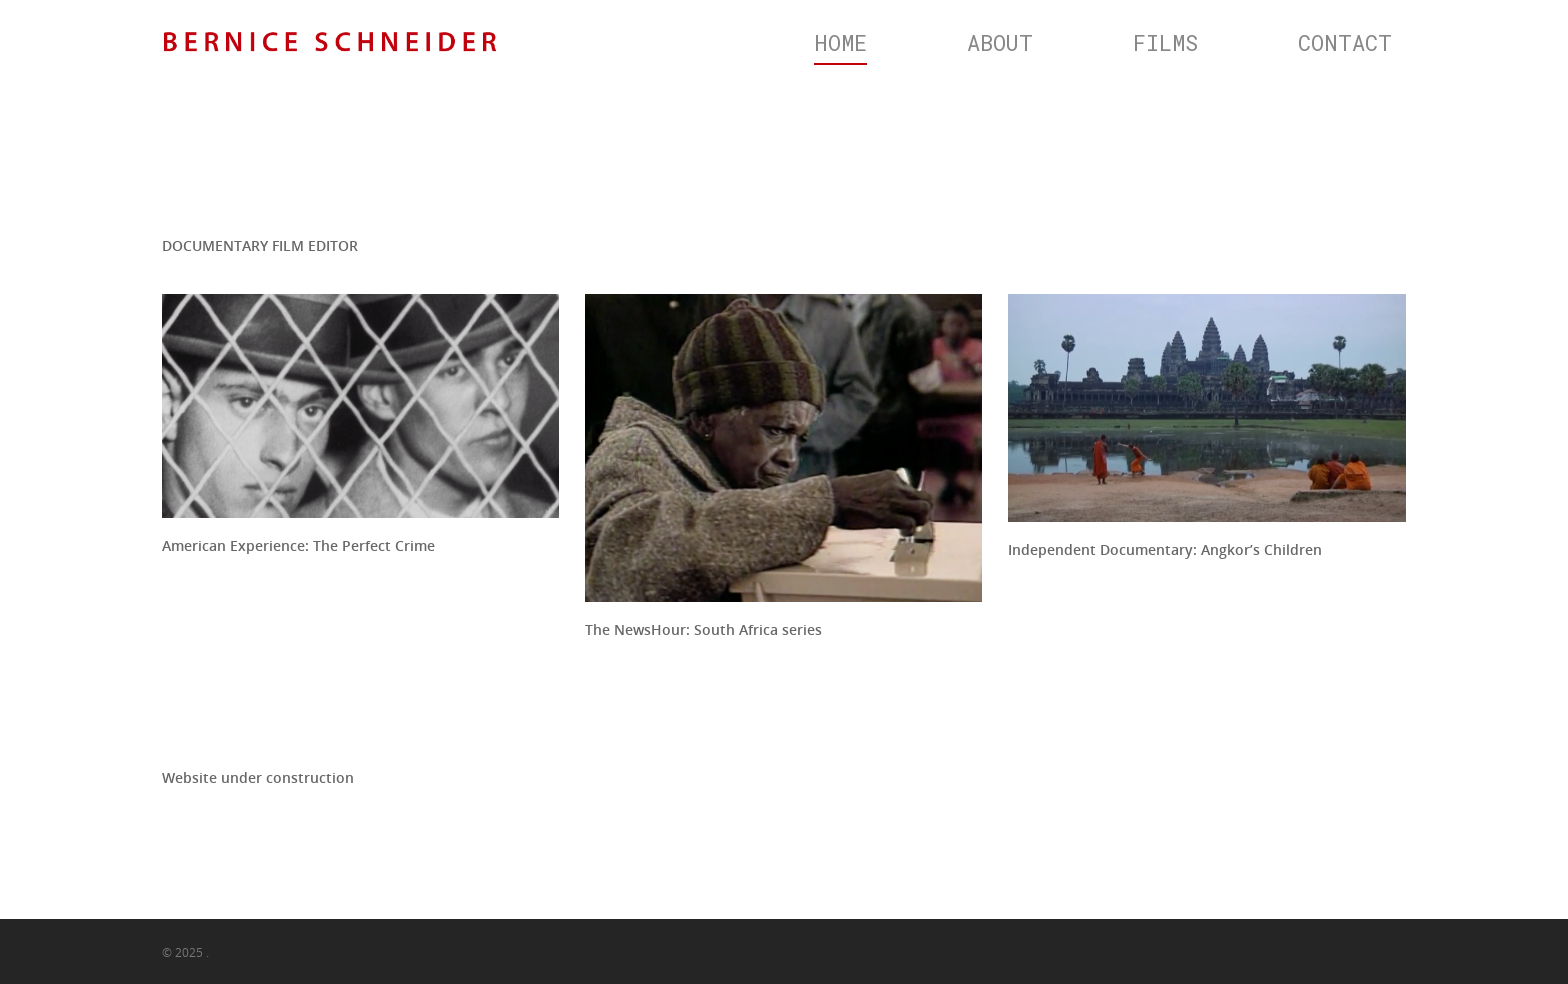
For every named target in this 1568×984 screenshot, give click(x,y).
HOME (840, 42)
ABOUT (1000, 42)
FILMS (1165, 42)
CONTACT (1345, 42)
